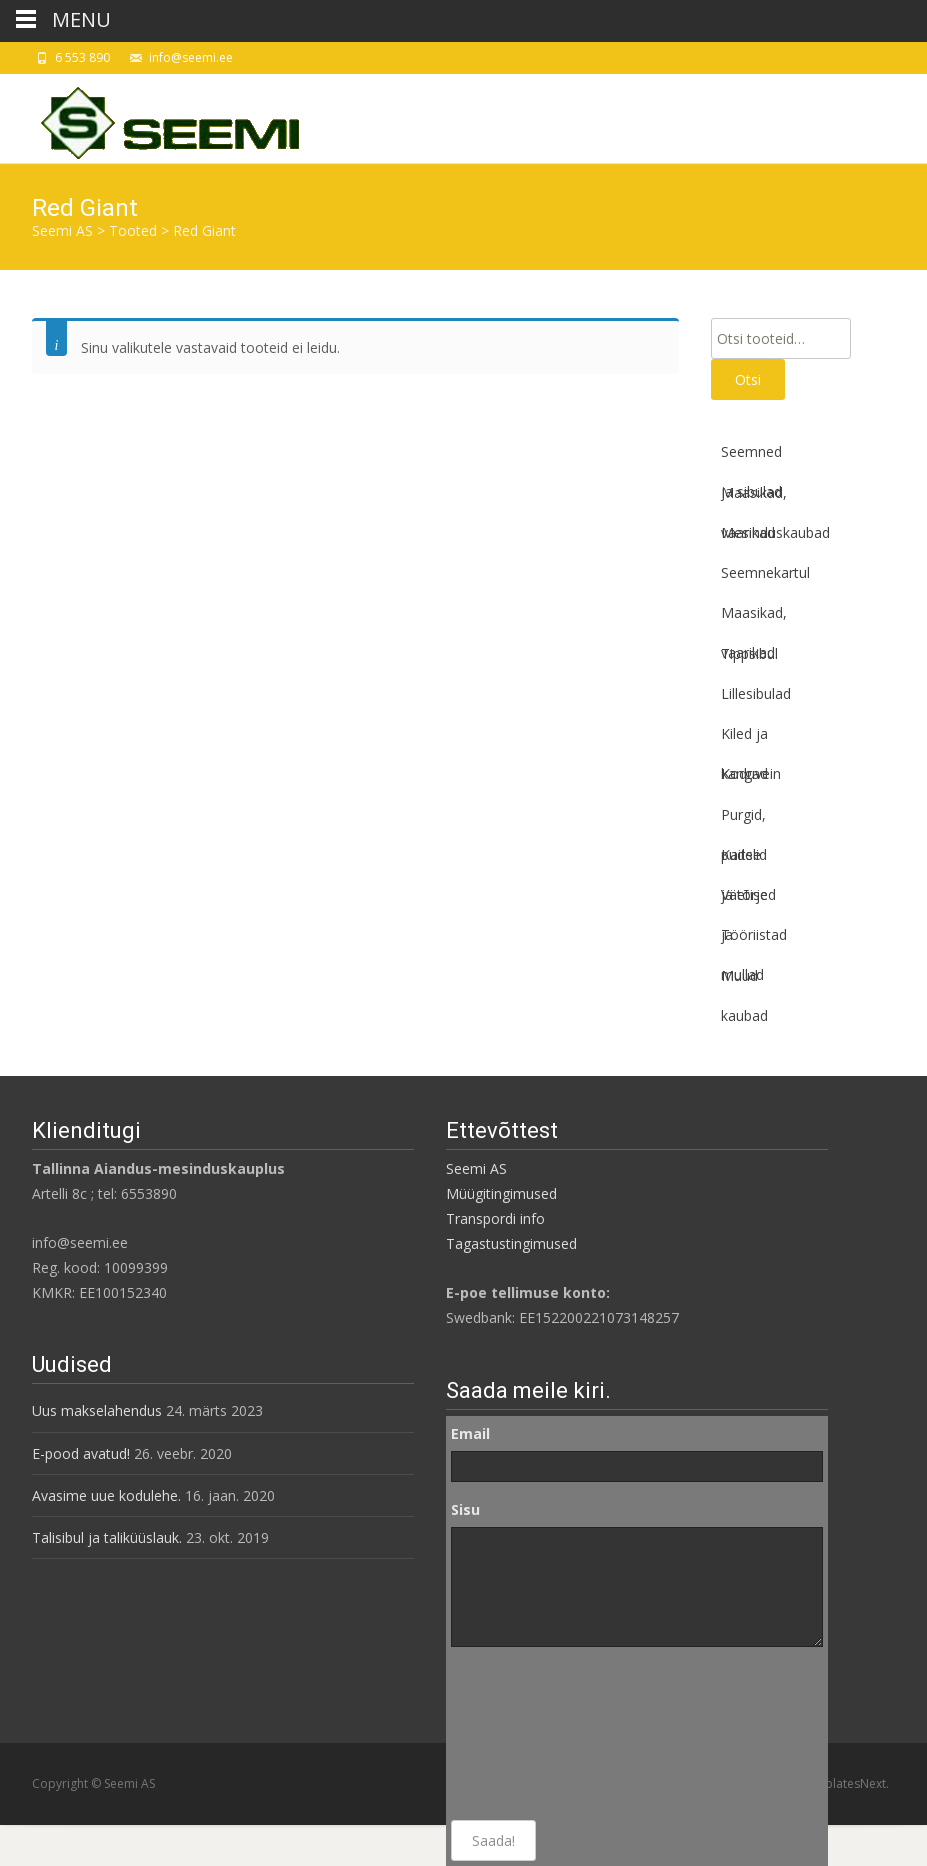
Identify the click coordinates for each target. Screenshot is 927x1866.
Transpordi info (495, 1218)
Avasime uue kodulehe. (106, 1495)
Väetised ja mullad (748, 900)
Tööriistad (754, 934)
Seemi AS (476, 1168)
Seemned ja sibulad (751, 457)
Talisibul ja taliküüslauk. (107, 1537)
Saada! (493, 1840)
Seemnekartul (765, 572)
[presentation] (533, 1734)
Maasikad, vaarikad (754, 498)
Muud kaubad (744, 981)
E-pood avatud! (81, 1453)
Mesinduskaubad (775, 532)
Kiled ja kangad (744, 739)
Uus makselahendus (97, 1410)
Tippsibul (749, 653)
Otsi (748, 379)
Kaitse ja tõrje (744, 860)
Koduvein (751, 773)
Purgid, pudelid (744, 820)
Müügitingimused (501, 1193)
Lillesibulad (756, 693)
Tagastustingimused (511, 1243)
